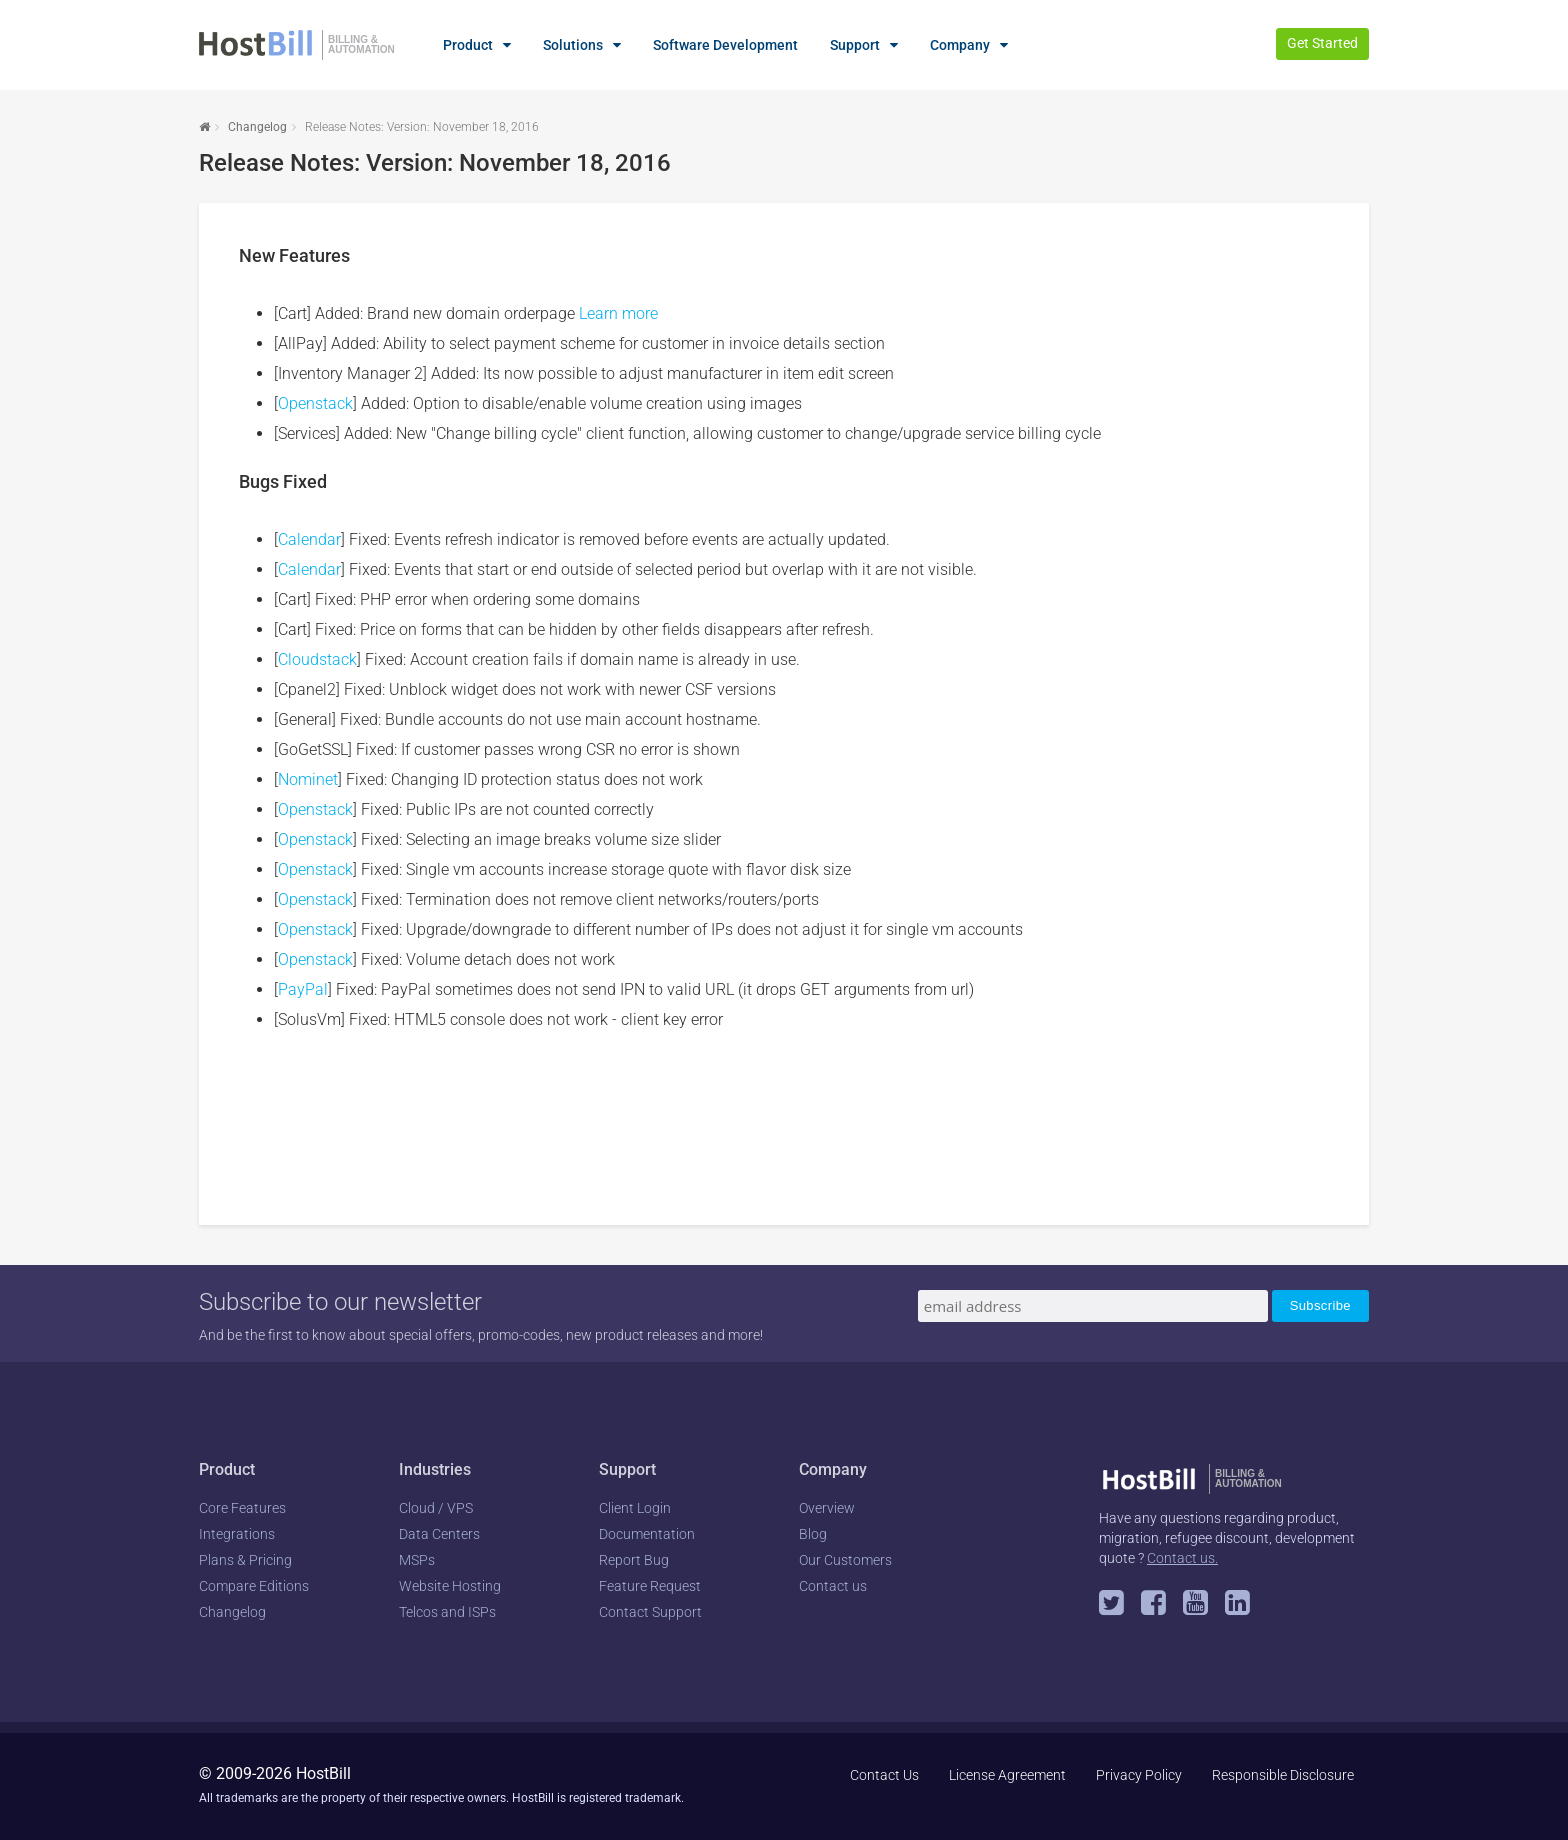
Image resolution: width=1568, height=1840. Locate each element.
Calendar (309, 539)
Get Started (1322, 43)
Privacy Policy (1139, 1775)
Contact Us (884, 1775)
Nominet (308, 779)
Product (468, 45)
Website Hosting (450, 1586)
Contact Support (650, 1612)
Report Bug (634, 1560)
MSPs (417, 1560)
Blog (813, 1534)
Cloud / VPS (436, 1508)
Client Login (635, 1508)
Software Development (725, 45)
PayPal (303, 989)
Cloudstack (317, 659)
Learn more (618, 313)
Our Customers (845, 1560)
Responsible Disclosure (1283, 1775)
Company (960, 45)
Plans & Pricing (245, 1560)
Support (855, 45)
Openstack (315, 403)
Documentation (647, 1534)
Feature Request (650, 1586)
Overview (827, 1508)
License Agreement (1007, 1775)
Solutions (573, 45)
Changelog (257, 127)
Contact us (833, 1586)
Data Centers (439, 1534)
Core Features (242, 1508)
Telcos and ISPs (447, 1612)
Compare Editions (254, 1586)
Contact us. (1182, 1558)
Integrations (237, 1534)
